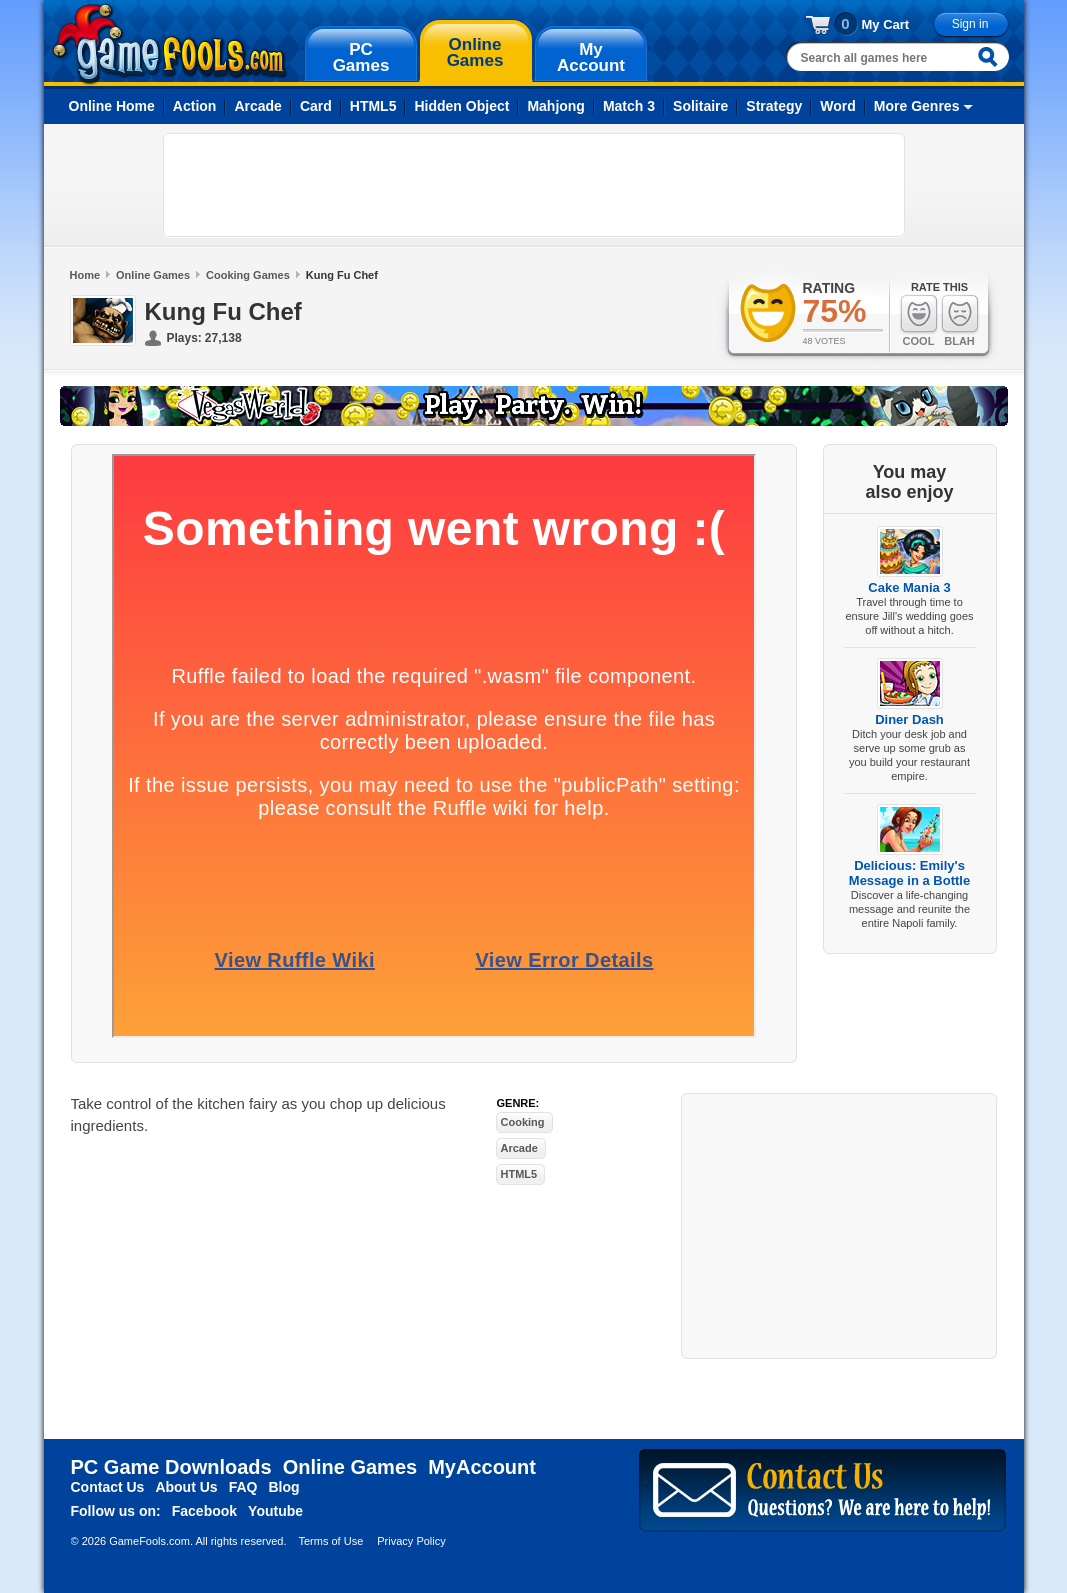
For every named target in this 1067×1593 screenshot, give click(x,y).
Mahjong (556, 106)
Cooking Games (248, 275)
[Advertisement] (534, 185)
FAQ (243, 1487)
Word (838, 106)
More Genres (917, 106)
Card (316, 106)
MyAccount (482, 1467)
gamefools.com (169, 44)
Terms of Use (330, 1541)
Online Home (112, 106)
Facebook (204, 1511)
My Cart (886, 24)
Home (85, 275)
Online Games (153, 275)
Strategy (774, 106)
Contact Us (108, 1487)
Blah (960, 320)
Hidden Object (461, 106)
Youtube (275, 1511)
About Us (186, 1487)
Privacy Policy (411, 1541)
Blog (283, 1487)
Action (195, 106)
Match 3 (629, 106)
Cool (919, 320)
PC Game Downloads (171, 1467)
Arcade (257, 106)
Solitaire (700, 106)
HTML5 (373, 106)
